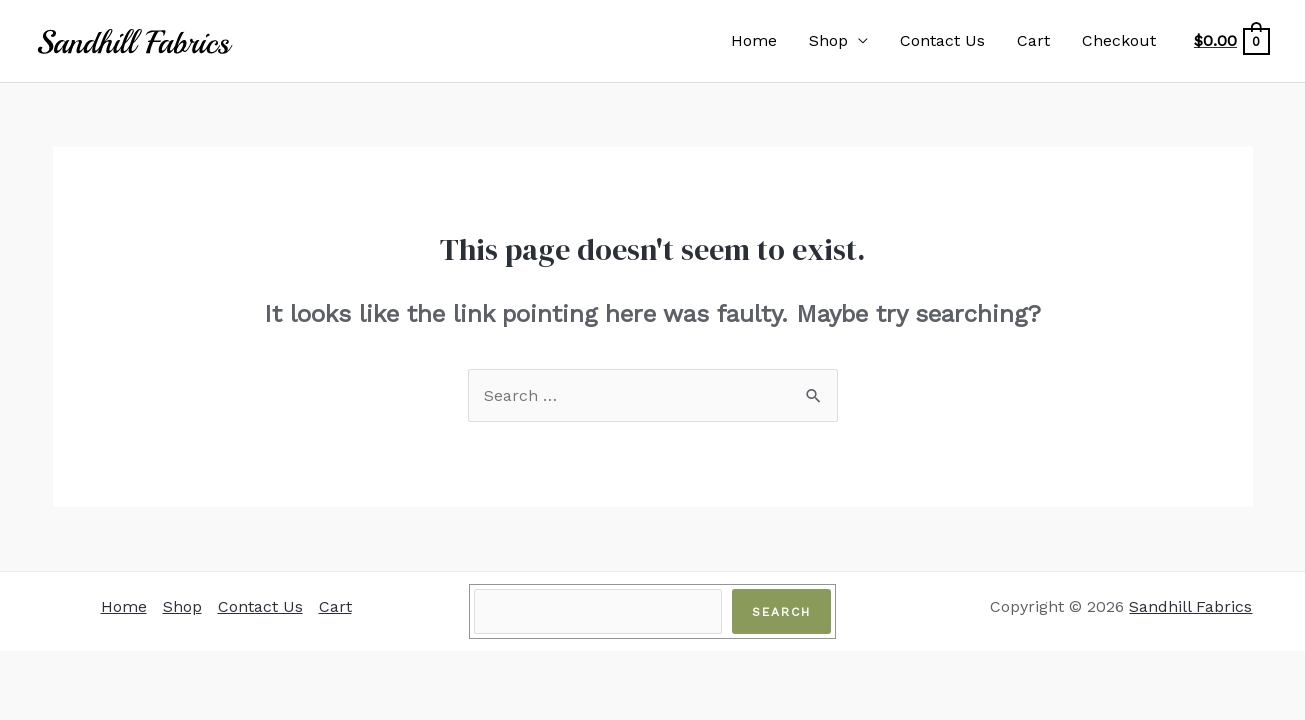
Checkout (1119, 40)
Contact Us (942, 40)
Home (754, 40)
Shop (828, 40)
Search (781, 612)
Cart (1033, 40)
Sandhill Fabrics (1190, 606)
